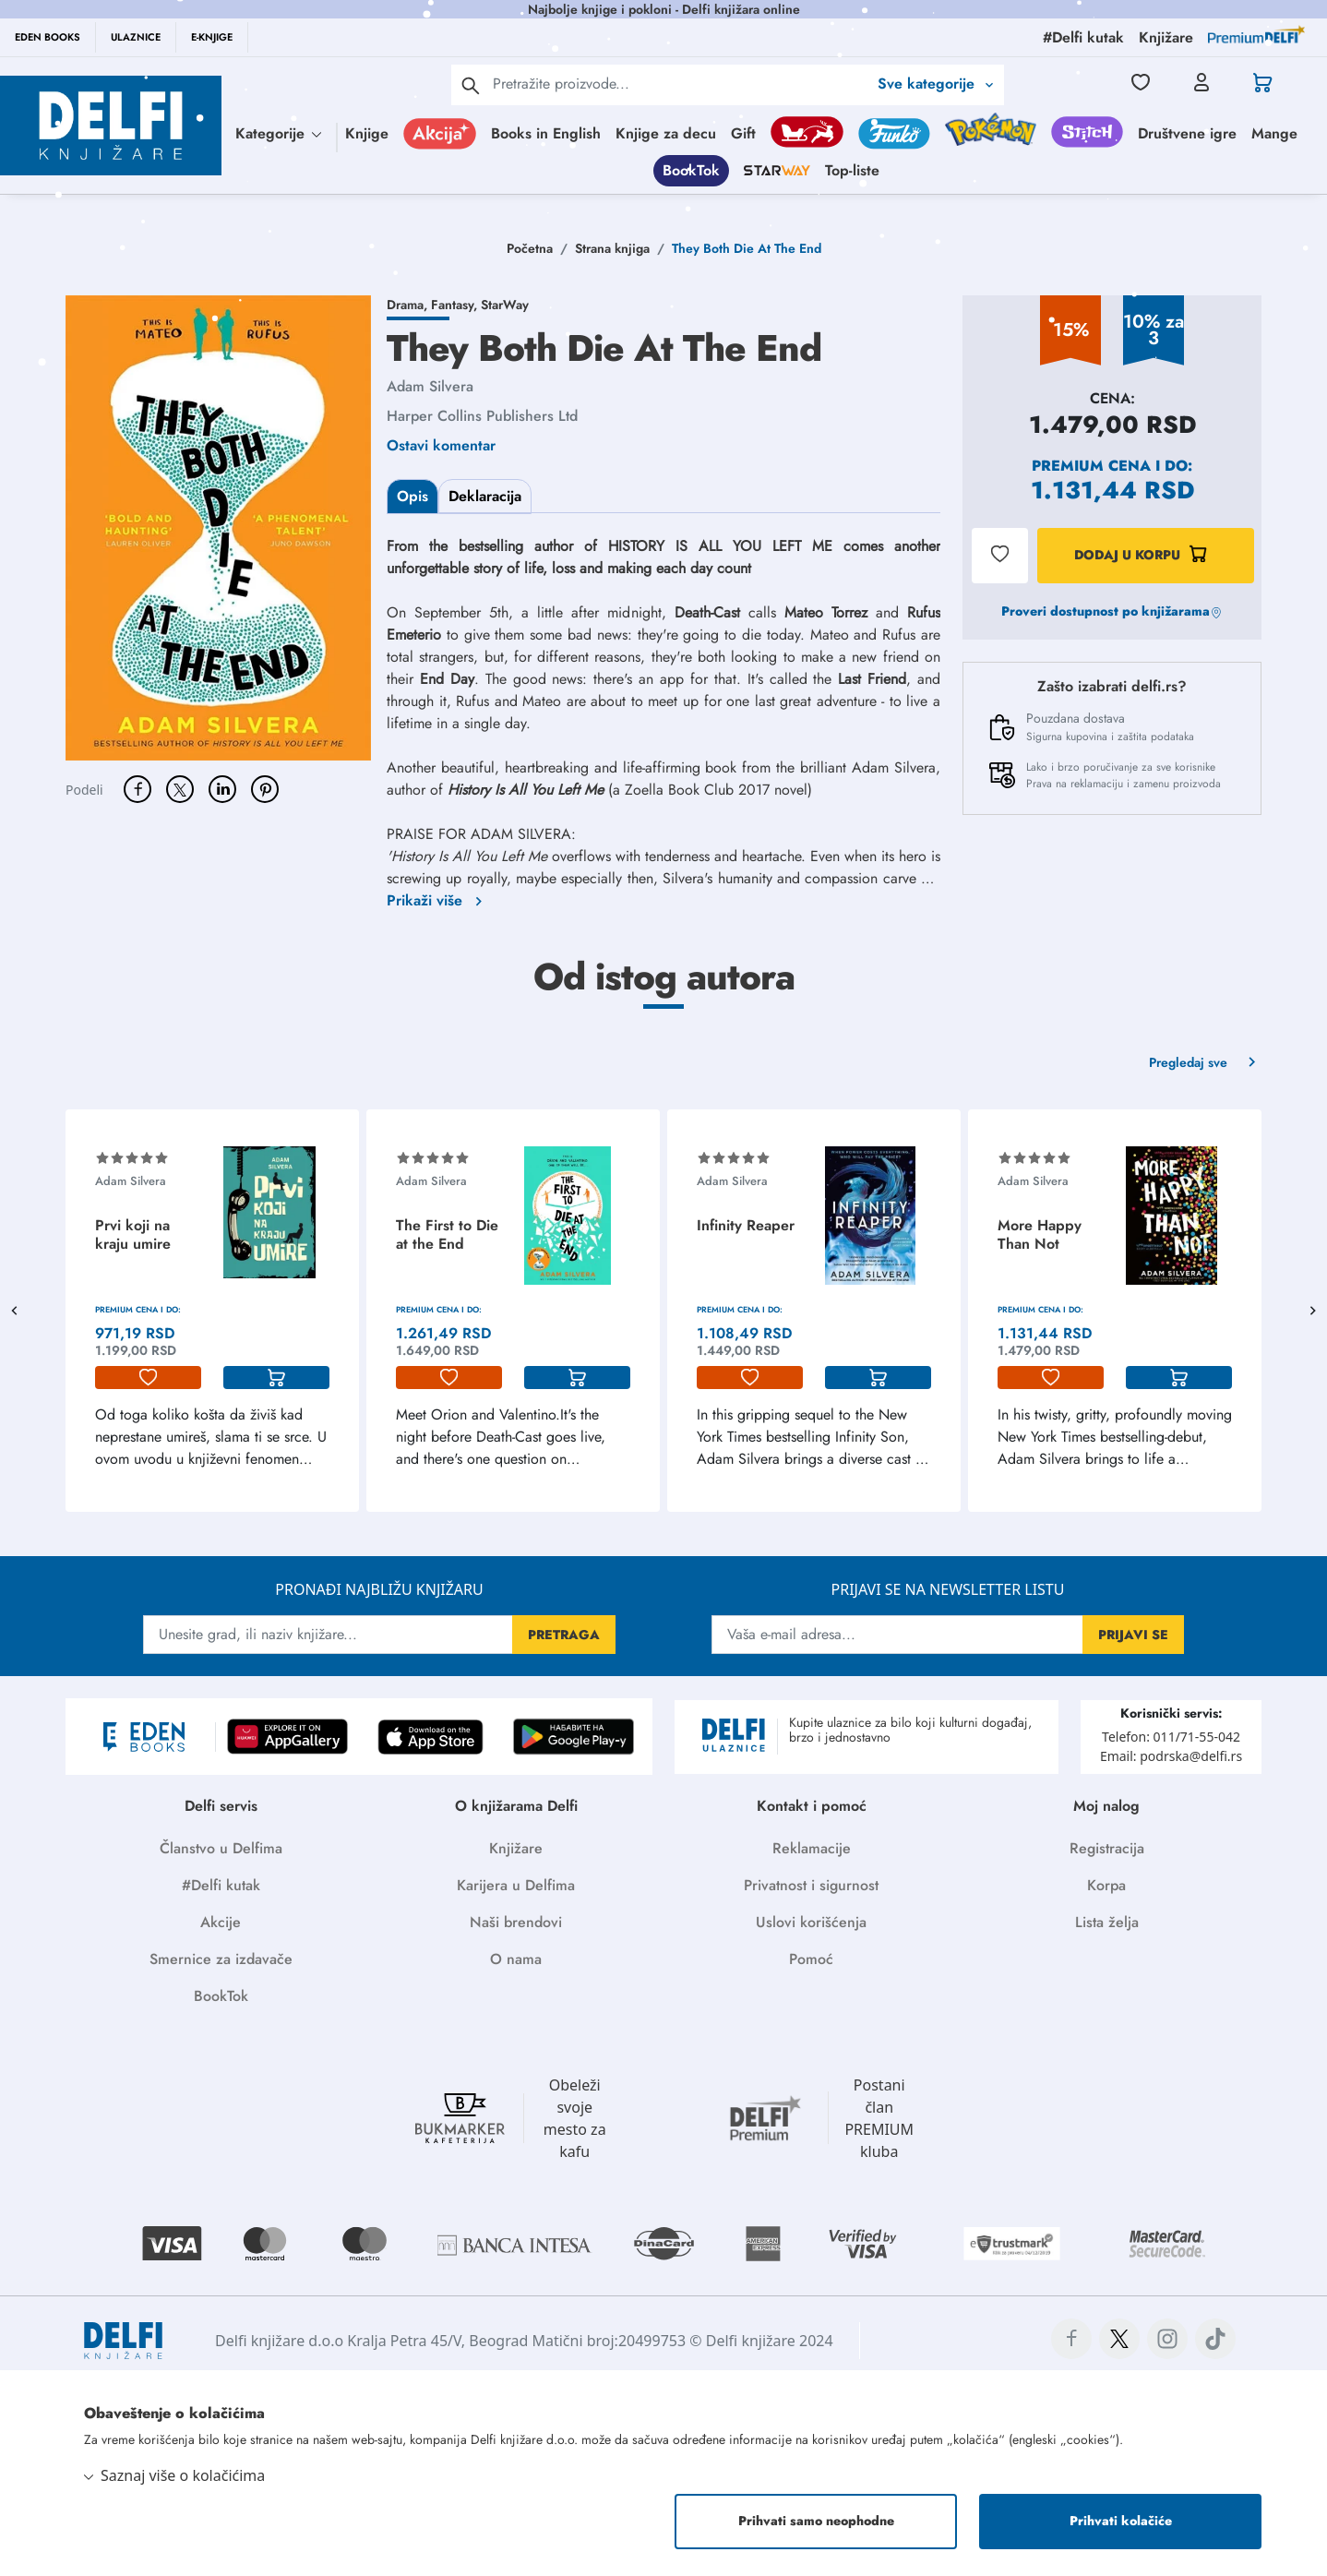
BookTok (691, 170)
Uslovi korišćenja (811, 1922)
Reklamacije (811, 1848)
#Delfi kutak (221, 1885)
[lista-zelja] (148, 1378)
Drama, (409, 304)
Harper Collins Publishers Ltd (482, 415)
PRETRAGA (564, 1634)
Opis (412, 496)
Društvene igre (1187, 133)
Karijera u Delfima (516, 1885)
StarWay (505, 304)
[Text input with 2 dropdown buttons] (680, 83)
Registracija (1107, 1848)
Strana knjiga (612, 248)
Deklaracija (484, 496)
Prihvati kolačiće (1121, 2520)
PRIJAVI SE (1133, 1634)
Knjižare (516, 1848)
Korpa (1106, 1885)
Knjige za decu (666, 133)
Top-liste (852, 170)
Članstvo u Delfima (221, 1848)
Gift (743, 133)
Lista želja (1107, 1922)
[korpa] (276, 1378)
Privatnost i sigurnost (811, 1885)
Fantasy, (456, 304)
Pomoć (811, 1959)
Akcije (220, 1922)
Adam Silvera (430, 386)
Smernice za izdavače (221, 1959)
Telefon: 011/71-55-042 (1171, 1736)
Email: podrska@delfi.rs (1171, 1756)
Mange (1274, 133)
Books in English (546, 133)
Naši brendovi (516, 1922)
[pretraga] (471, 85)
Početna (530, 248)
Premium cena (1091, 465)
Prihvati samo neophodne (816, 2520)
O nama (516, 1959)
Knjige (367, 133)
